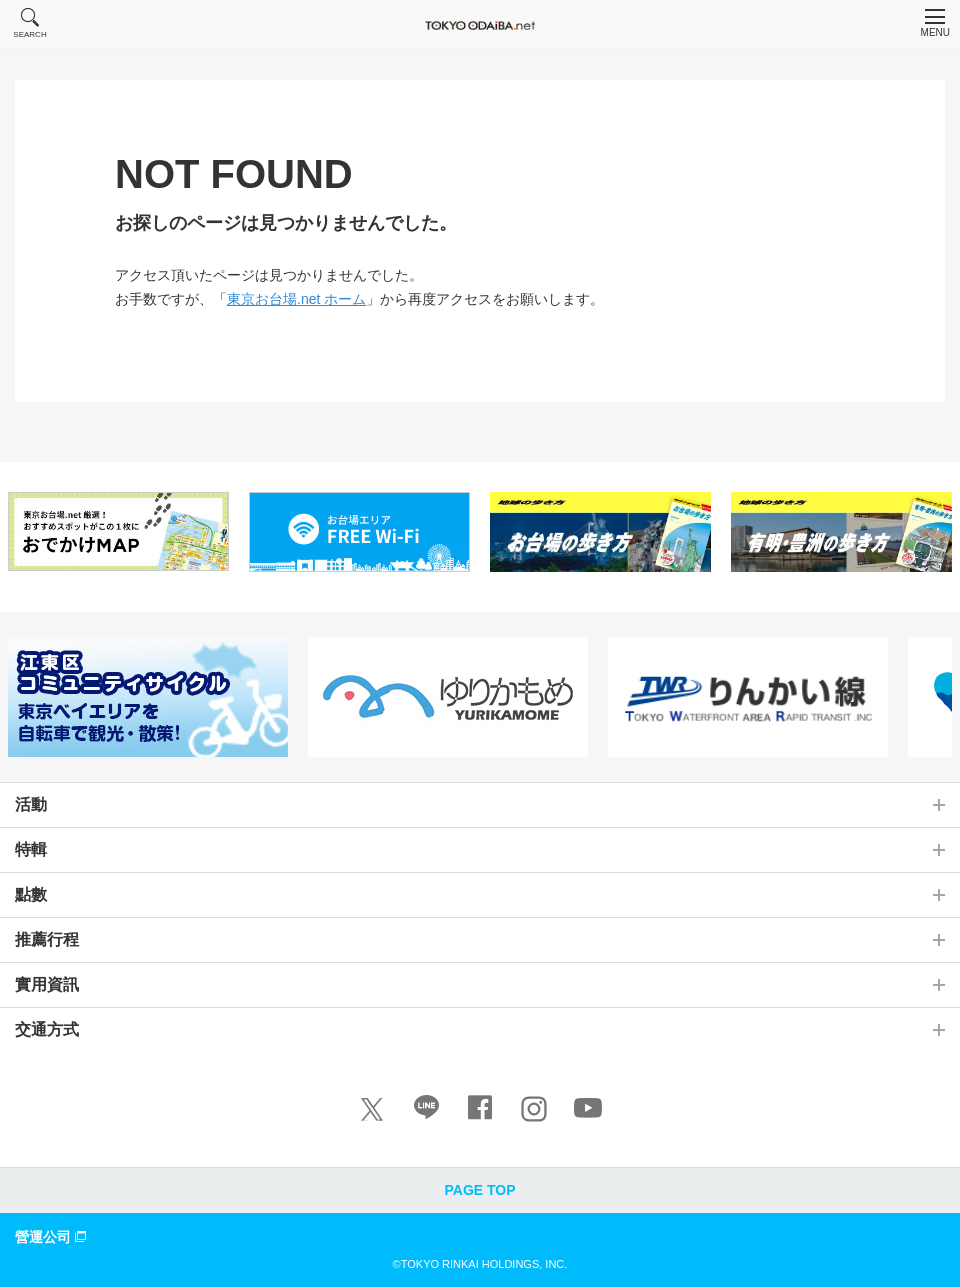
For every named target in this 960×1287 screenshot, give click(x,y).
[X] (372, 1109)
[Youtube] (588, 1112)
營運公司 (53, 1236)
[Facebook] (480, 1112)
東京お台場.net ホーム (296, 299)
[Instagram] (534, 1109)
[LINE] (426, 1112)
